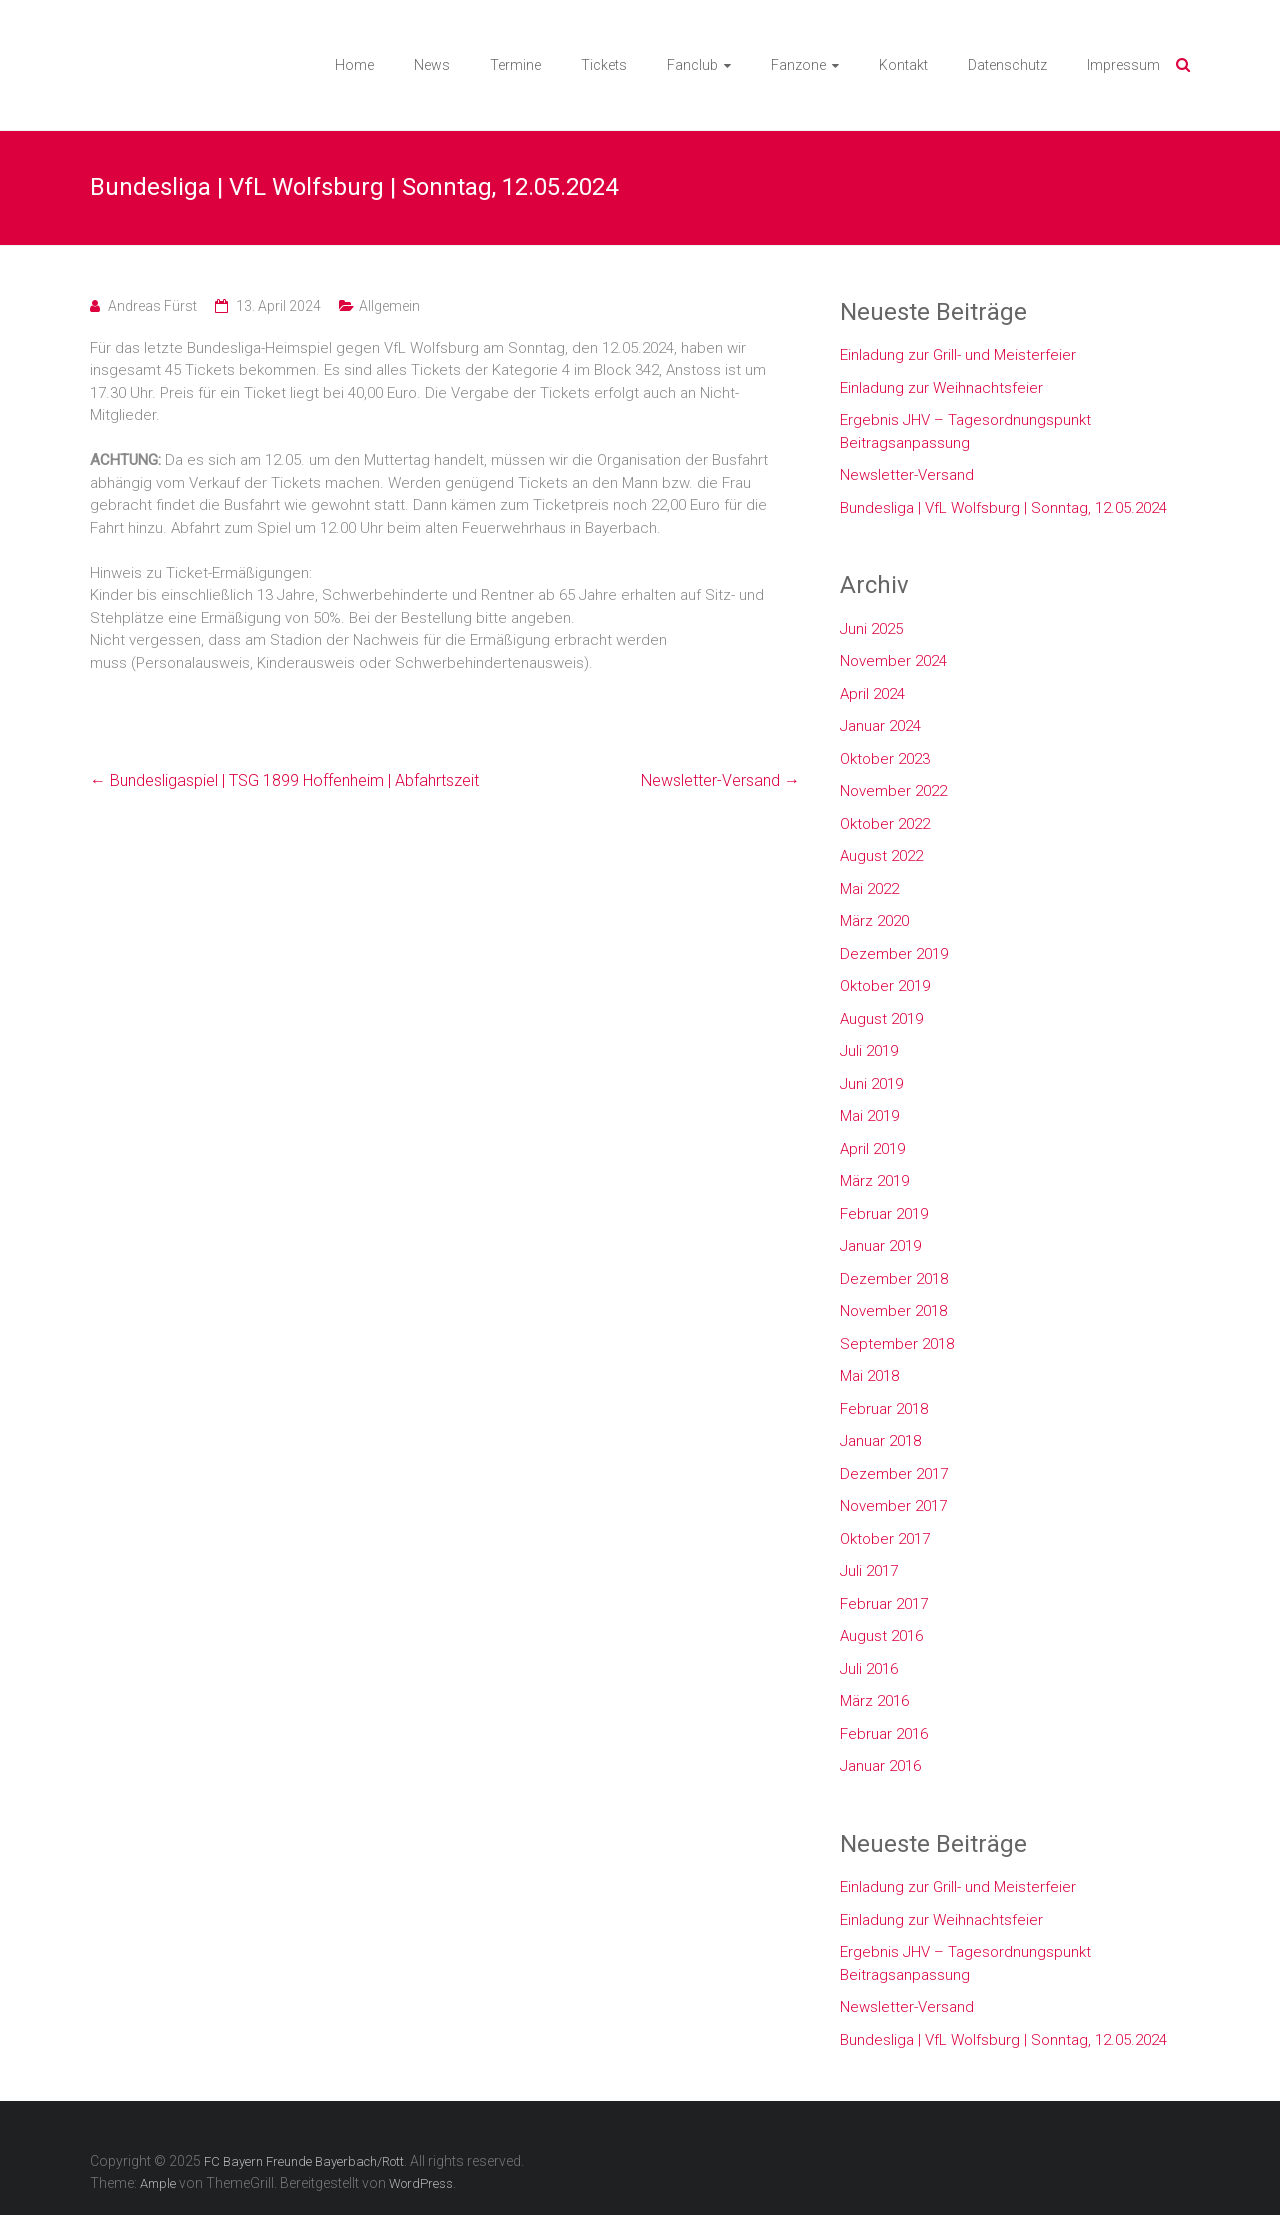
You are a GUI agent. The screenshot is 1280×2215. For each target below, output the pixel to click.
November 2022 (893, 791)
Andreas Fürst (152, 306)
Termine (515, 65)
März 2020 (874, 921)
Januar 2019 (880, 1246)
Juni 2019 (871, 1084)
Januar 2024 (880, 726)
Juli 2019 (869, 1051)
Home (354, 65)
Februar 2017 (884, 1604)
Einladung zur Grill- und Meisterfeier (958, 355)
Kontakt (903, 65)
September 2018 (897, 1344)
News (432, 65)
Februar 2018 (884, 1409)
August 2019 (881, 1019)
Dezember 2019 (894, 954)
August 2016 (881, 1636)
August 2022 (881, 856)
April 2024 (872, 694)
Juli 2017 (869, 1571)
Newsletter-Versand (720, 780)
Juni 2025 (871, 629)
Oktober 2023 (885, 759)
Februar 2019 (884, 1214)
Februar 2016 (884, 1734)
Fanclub (692, 65)
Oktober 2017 (885, 1539)
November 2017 (893, 1506)
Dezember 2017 (894, 1474)
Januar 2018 (880, 1441)
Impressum (1123, 65)
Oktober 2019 (885, 986)
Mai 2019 (869, 1116)
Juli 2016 (869, 1669)
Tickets (604, 65)
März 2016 (874, 1701)
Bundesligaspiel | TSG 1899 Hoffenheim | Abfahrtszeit (284, 780)
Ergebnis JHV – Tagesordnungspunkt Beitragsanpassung (965, 431)
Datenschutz (1007, 65)
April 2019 (872, 1149)
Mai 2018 (869, 1376)
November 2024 (893, 661)
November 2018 (893, 1311)
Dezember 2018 (894, 1279)
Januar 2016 (880, 1766)
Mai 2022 (869, 889)
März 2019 (874, 1181)
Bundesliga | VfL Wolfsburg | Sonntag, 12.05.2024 (1003, 508)
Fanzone (798, 65)
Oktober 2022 (885, 824)
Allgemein (389, 306)
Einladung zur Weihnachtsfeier (941, 388)
